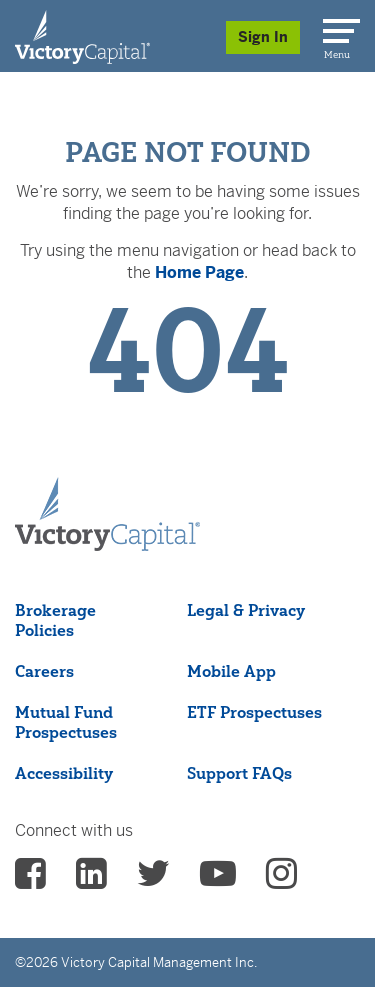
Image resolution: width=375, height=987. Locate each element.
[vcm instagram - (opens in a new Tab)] (281, 880)
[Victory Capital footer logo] (107, 545)
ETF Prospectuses (254, 712)
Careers (44, 671)
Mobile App (231, 671)
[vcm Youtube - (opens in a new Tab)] (218, 880)
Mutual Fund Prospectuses (66, 722)
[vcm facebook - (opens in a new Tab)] (30, 880)
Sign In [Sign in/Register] (263, 37)
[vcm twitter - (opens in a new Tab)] (153, 880)
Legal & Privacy (246, 610)
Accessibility (64, 773)
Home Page (199, 272)
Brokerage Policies (55, 620)
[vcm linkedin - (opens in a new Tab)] (91, 880)
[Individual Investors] (82, 36)
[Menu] (338, 27)
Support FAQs (239, 773)
